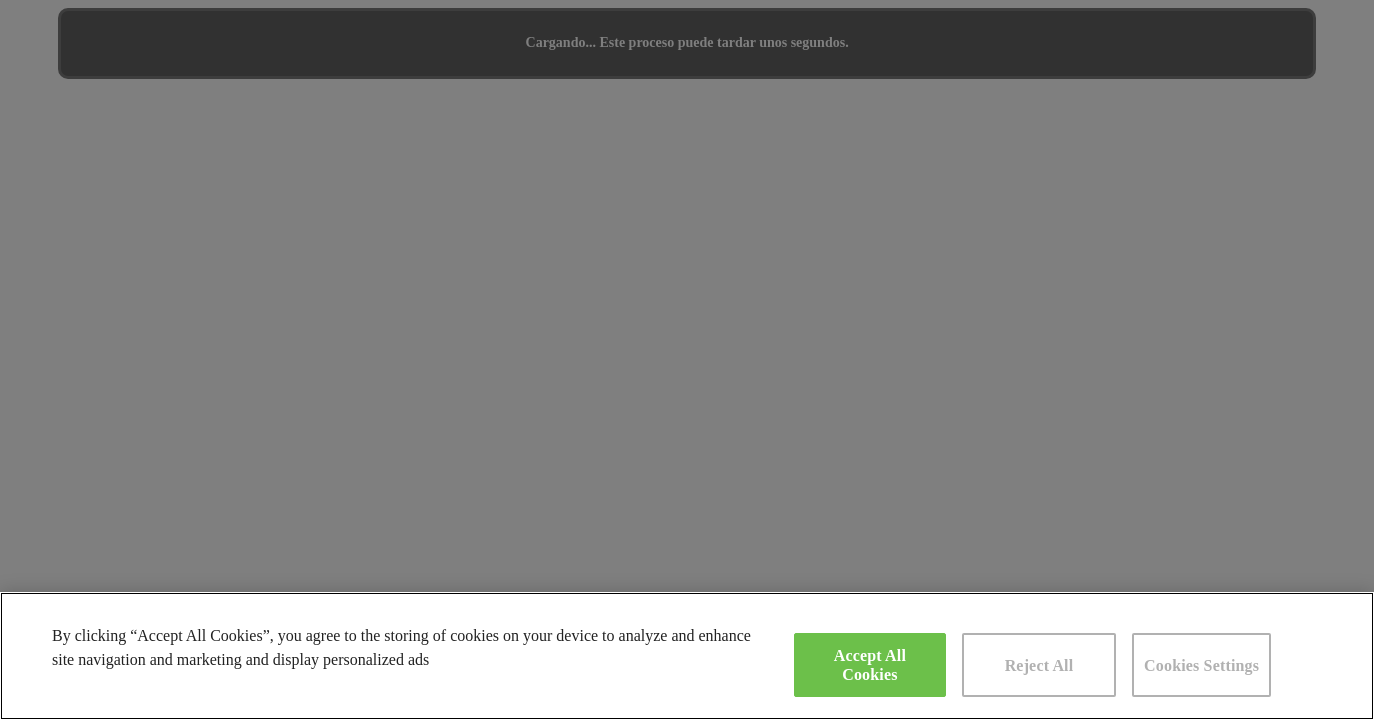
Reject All (1039, 665)
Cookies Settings (1201, 665)
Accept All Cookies (870, 665)
